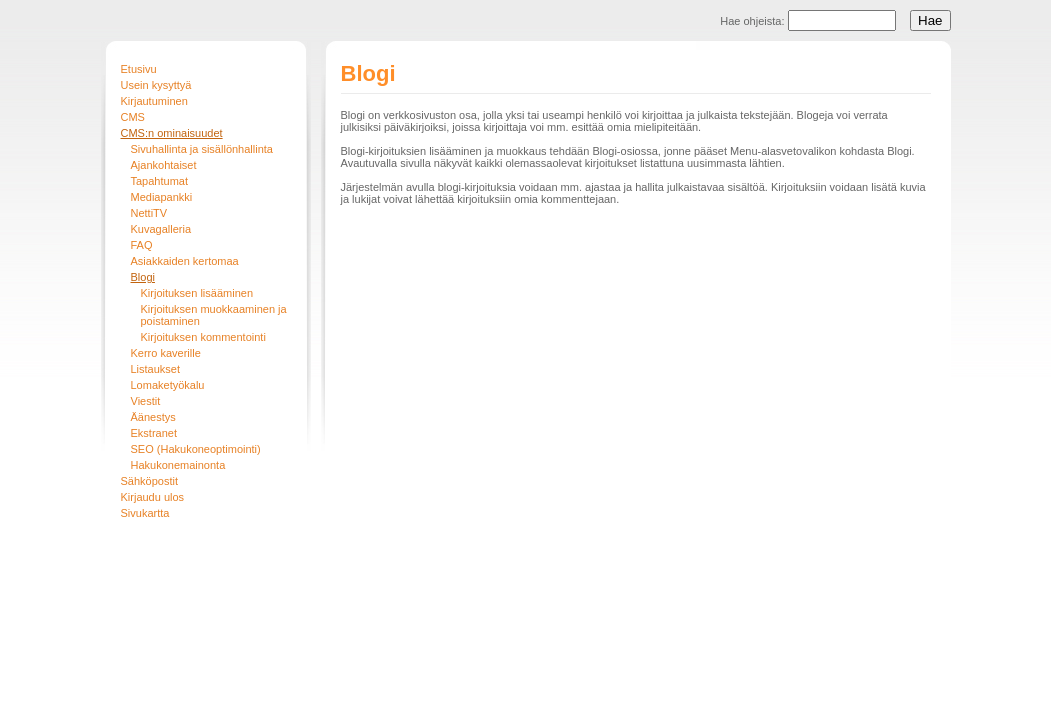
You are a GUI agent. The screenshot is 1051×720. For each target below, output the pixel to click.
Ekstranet (154, 433)
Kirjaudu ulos (153, 497)
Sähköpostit (149, 481)
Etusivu (139, 69)
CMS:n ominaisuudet (172, 133)
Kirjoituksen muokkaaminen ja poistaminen (214, 315)
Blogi (143, 277)
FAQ (142, 245)
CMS (133, 117)
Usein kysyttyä (156, 85)
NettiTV (149, 213)
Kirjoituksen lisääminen (197, 293)
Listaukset (156, 369)
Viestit (146, 401)
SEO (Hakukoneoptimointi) (196, 449)
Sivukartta (145, 513)
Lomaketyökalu (168, 385)
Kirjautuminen (154, 101)
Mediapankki (162, 197)
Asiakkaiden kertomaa (185, 261)
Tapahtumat (159, 181)
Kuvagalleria (161, 229)
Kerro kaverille (166, 353)
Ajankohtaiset (164, 165)
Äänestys (153, 417)
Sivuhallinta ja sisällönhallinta (202, 149)
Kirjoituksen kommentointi (203, 337)
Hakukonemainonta (178, 465)
